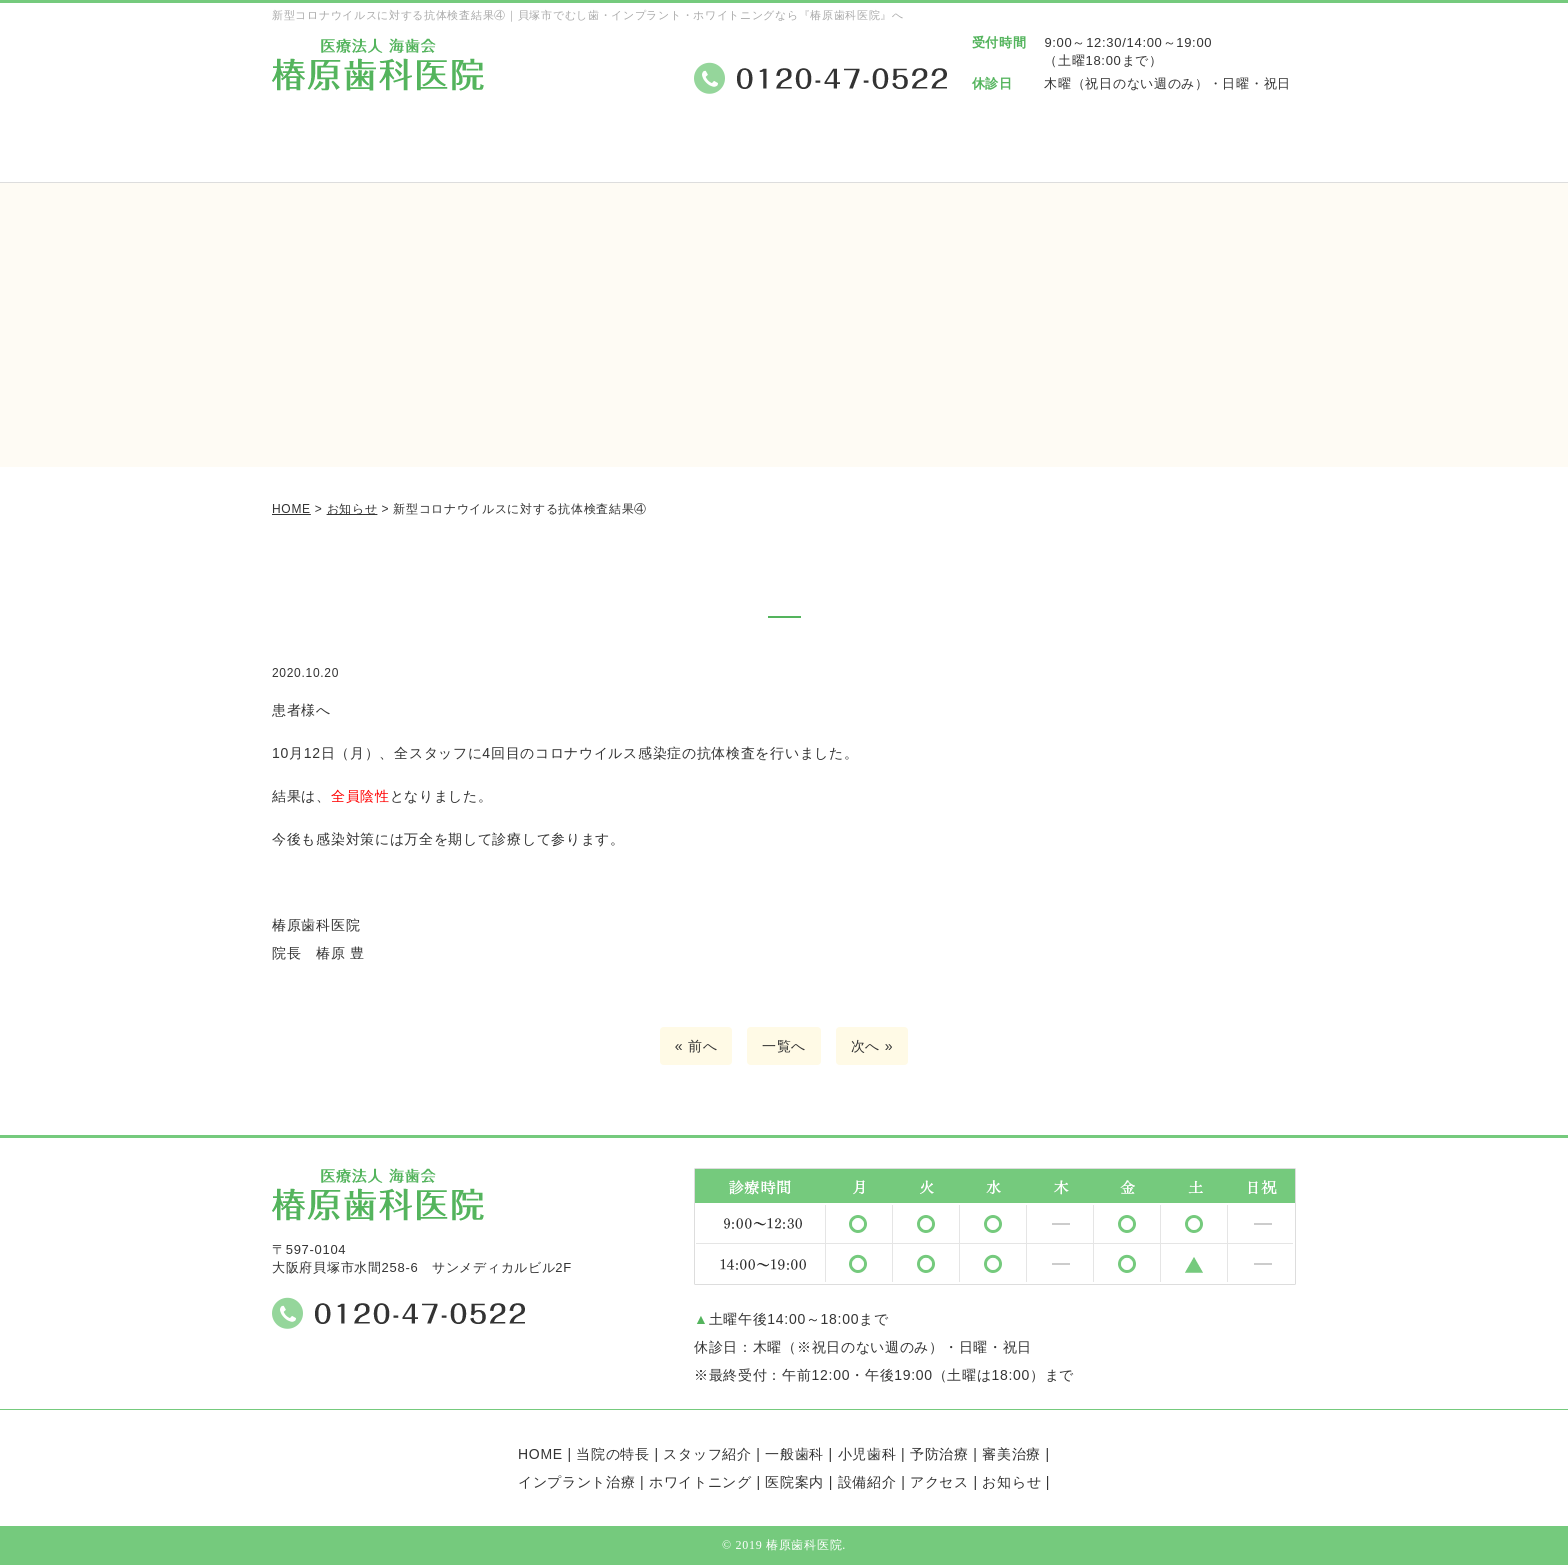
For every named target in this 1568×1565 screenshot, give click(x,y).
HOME (540, 1454)
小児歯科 (867, 1454)
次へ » (872, 1046)
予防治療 (939, 1454)
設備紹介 (1076, 153)
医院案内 (930, 153)
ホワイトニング (700, 1482)
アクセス (1222, 153)
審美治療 (1011, 1454)
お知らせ (1011, 1482)
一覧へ (784, 1046)
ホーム (345, 153)
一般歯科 (794, 1454)
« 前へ (696, 1046)
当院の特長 (491, 153)
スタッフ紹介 (638, 153)
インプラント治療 (577, 1482)
